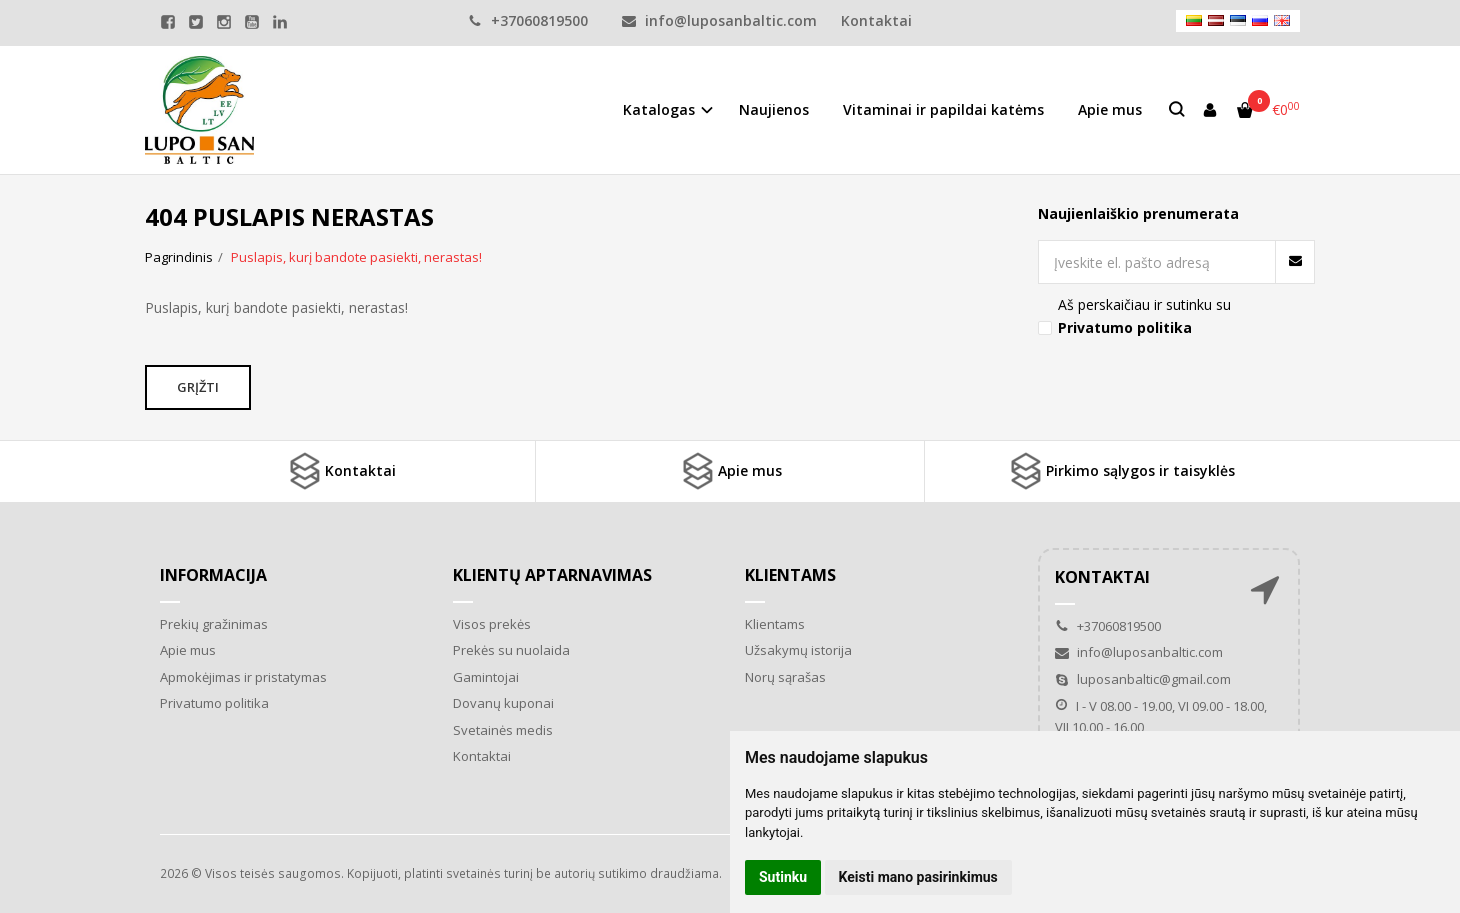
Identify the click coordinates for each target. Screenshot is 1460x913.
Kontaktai (876, 20)
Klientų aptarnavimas (552, 575)
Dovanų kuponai (503, 703)
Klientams (790, 575)
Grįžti (198, 387)
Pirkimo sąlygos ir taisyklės (1120, 471)
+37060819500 (528, 20)
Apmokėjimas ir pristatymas (243, 677)
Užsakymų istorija (798, 650)
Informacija (213, 575)
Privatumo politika (214, 703)
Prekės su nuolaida (511, 650)
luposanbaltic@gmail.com (1143, 679)
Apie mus (1110, 109)
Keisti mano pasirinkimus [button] (918, 877)
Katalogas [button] (659, 109)
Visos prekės (492, 624)
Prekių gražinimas (214, 624)
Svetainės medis (503, 730)
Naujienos (774, 109)
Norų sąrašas (785, 677)
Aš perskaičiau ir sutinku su (1144, 315)
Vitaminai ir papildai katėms (943, 109)
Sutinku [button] (783, 877)
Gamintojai (486, 677)
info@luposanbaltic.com (719, 20)
